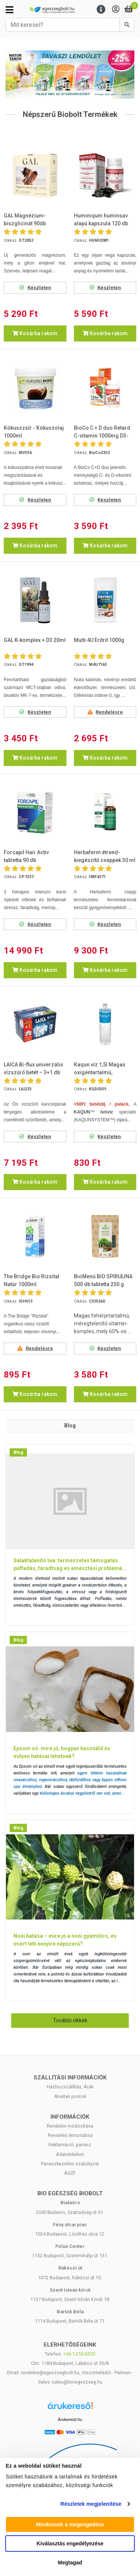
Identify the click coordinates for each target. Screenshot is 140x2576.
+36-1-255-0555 (79, 2354)
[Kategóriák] (9, 9)
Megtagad (70, 2563)
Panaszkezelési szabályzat (70, 2163)
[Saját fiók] (115, 9)
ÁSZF (70, 2173)
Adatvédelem (70, 2154)
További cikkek (70, 2020)
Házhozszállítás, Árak (70, 2086)
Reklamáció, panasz (70, 2144)
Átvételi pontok (70, 2096)
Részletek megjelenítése (90, 2504)
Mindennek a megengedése (70, 2524)
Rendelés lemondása (70, 2135)
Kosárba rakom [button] (34, 333)
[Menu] (101, 9)
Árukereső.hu (70, 2419)
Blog (18, 1452)
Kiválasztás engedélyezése (70, 2543)
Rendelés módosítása (70, 2126)
